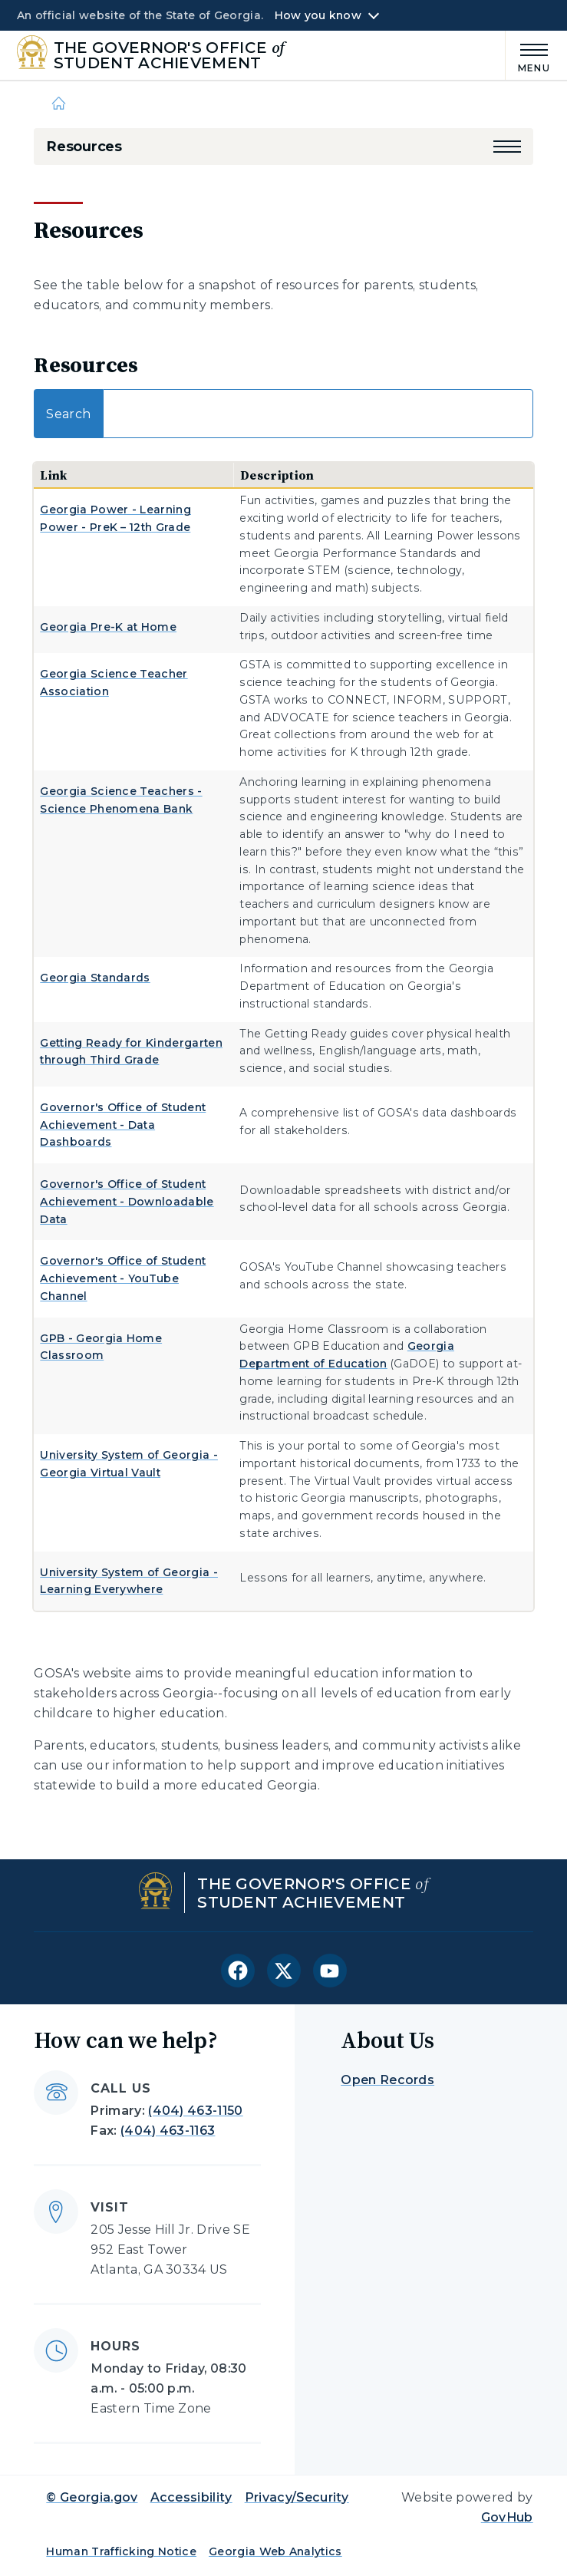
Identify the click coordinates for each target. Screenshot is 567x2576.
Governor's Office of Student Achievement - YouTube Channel (123, 1278)
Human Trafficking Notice (121, 2551)
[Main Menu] (528, 56)
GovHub (507, 2517)
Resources (83, 146)
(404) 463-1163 (167, 2130)
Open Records (387, 2080)
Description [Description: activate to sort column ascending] (277, 475)
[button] (507, 146)
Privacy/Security (297, 2497)
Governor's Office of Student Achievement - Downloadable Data (126, 1201)
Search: (283, 413)
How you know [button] (318, 15)
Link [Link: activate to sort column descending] (53, 475)
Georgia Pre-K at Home (108, 627)
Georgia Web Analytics (275, 2551)
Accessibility (191, 2497)
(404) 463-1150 (195, 2110)
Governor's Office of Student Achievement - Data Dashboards (123, 1124)
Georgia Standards (95, 978)
